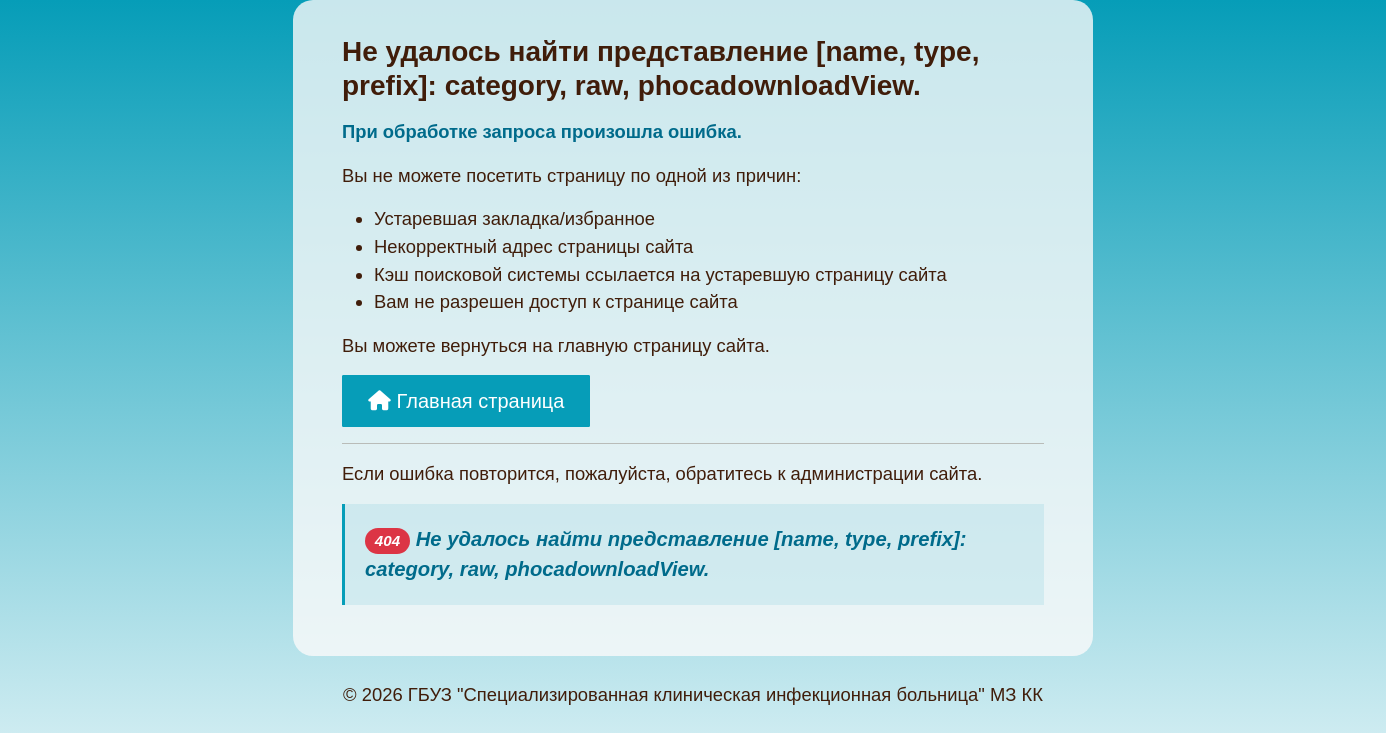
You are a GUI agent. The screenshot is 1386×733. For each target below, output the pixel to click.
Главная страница (466, 401)
